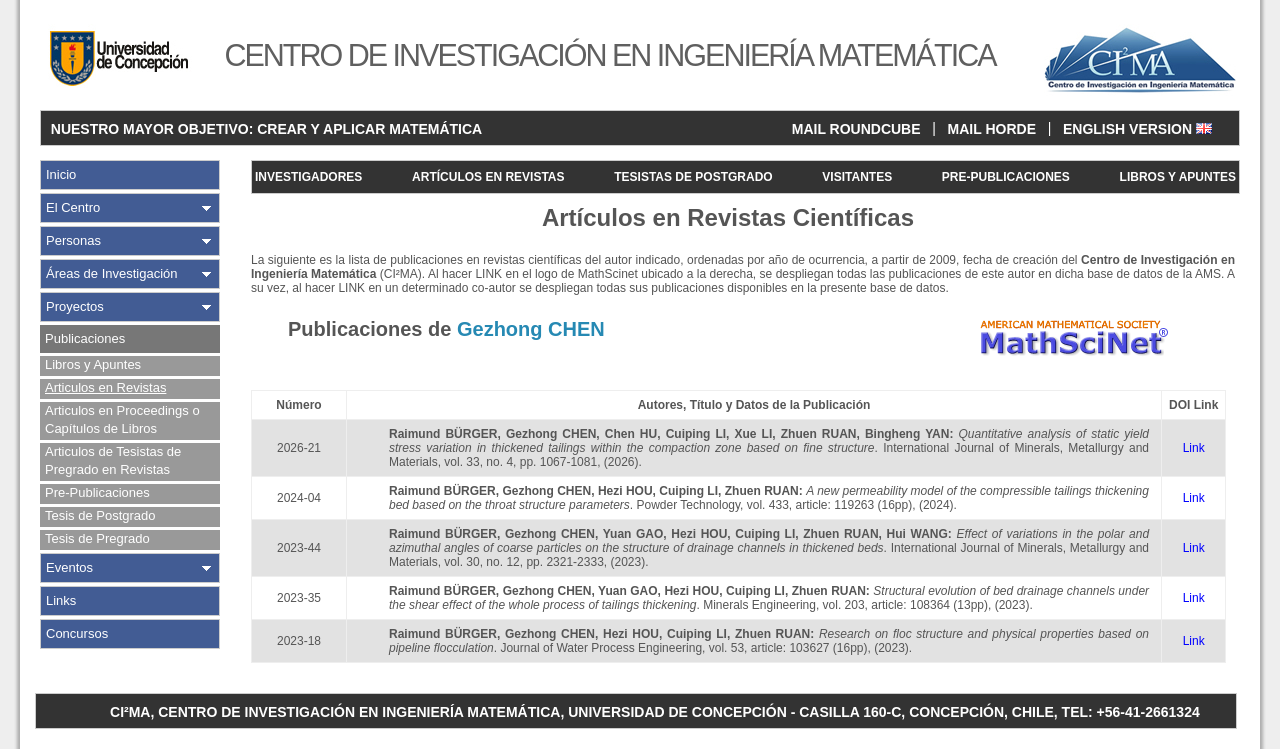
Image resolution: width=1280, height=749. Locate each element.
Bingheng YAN (907, 434)
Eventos (69, 567)
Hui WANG (917, 534)
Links (61, 600)
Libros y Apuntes (93, 364)
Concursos (77, 633)
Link (1194, 448)
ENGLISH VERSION (1137, 129)
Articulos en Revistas (105, 387)
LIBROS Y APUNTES (1178, 177)
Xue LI (754, 434)
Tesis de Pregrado (97, 538)
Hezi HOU (625, 491)
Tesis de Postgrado (100, 515)
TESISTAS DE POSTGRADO (693, 177)
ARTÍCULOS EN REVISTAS (488, 177)
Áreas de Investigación (112, 273)
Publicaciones (85, 338)
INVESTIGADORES (308, 177)
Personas (73, 240)
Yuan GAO (633, 534)
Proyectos (75, 306)
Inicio (61, 174)
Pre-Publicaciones (97, 492)
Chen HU (631, 434)
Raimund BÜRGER (443, 434)
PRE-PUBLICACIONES (1006, 177)
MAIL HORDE (992, 129)
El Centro (73, 207)
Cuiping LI (696, 434)
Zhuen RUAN (819, 434)
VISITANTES (857, 177)
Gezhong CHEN (551, 434)
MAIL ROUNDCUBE (856, 129)
